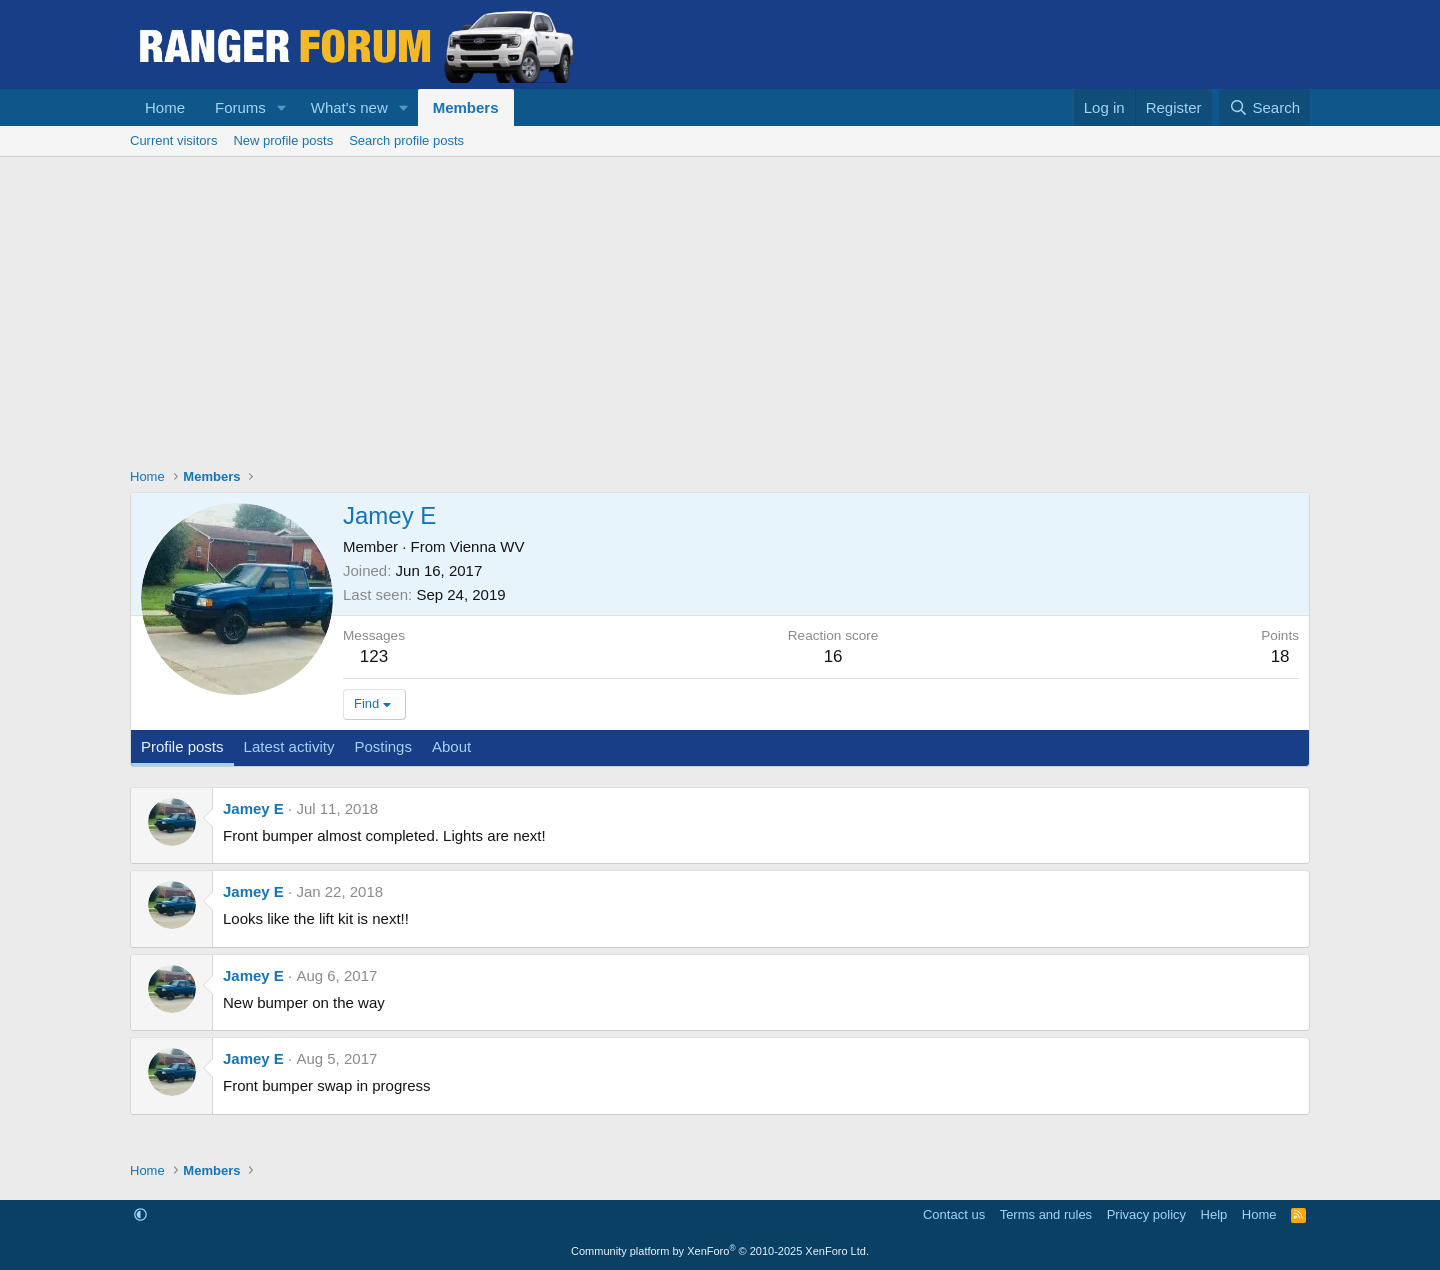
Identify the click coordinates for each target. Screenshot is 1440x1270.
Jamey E (253, 808)
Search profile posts (406, 140)
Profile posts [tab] (182, 746)
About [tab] (451, 746)
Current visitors (173, 140)
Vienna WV (487, 546)
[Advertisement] (720, 307)
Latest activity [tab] (289, 746)
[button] (282, 107)
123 (374, 656)
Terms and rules (1046, 1214)
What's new (349, 107)
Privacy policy (1146, 1214)
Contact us (954, 1214)
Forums (240, 107)
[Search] (1264, 107)
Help (1214, 1214)
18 (1280, 656)
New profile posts (283, 140)
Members (466, 107)
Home (165, 107)
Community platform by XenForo (720, 1251)
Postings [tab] (383, 746)
